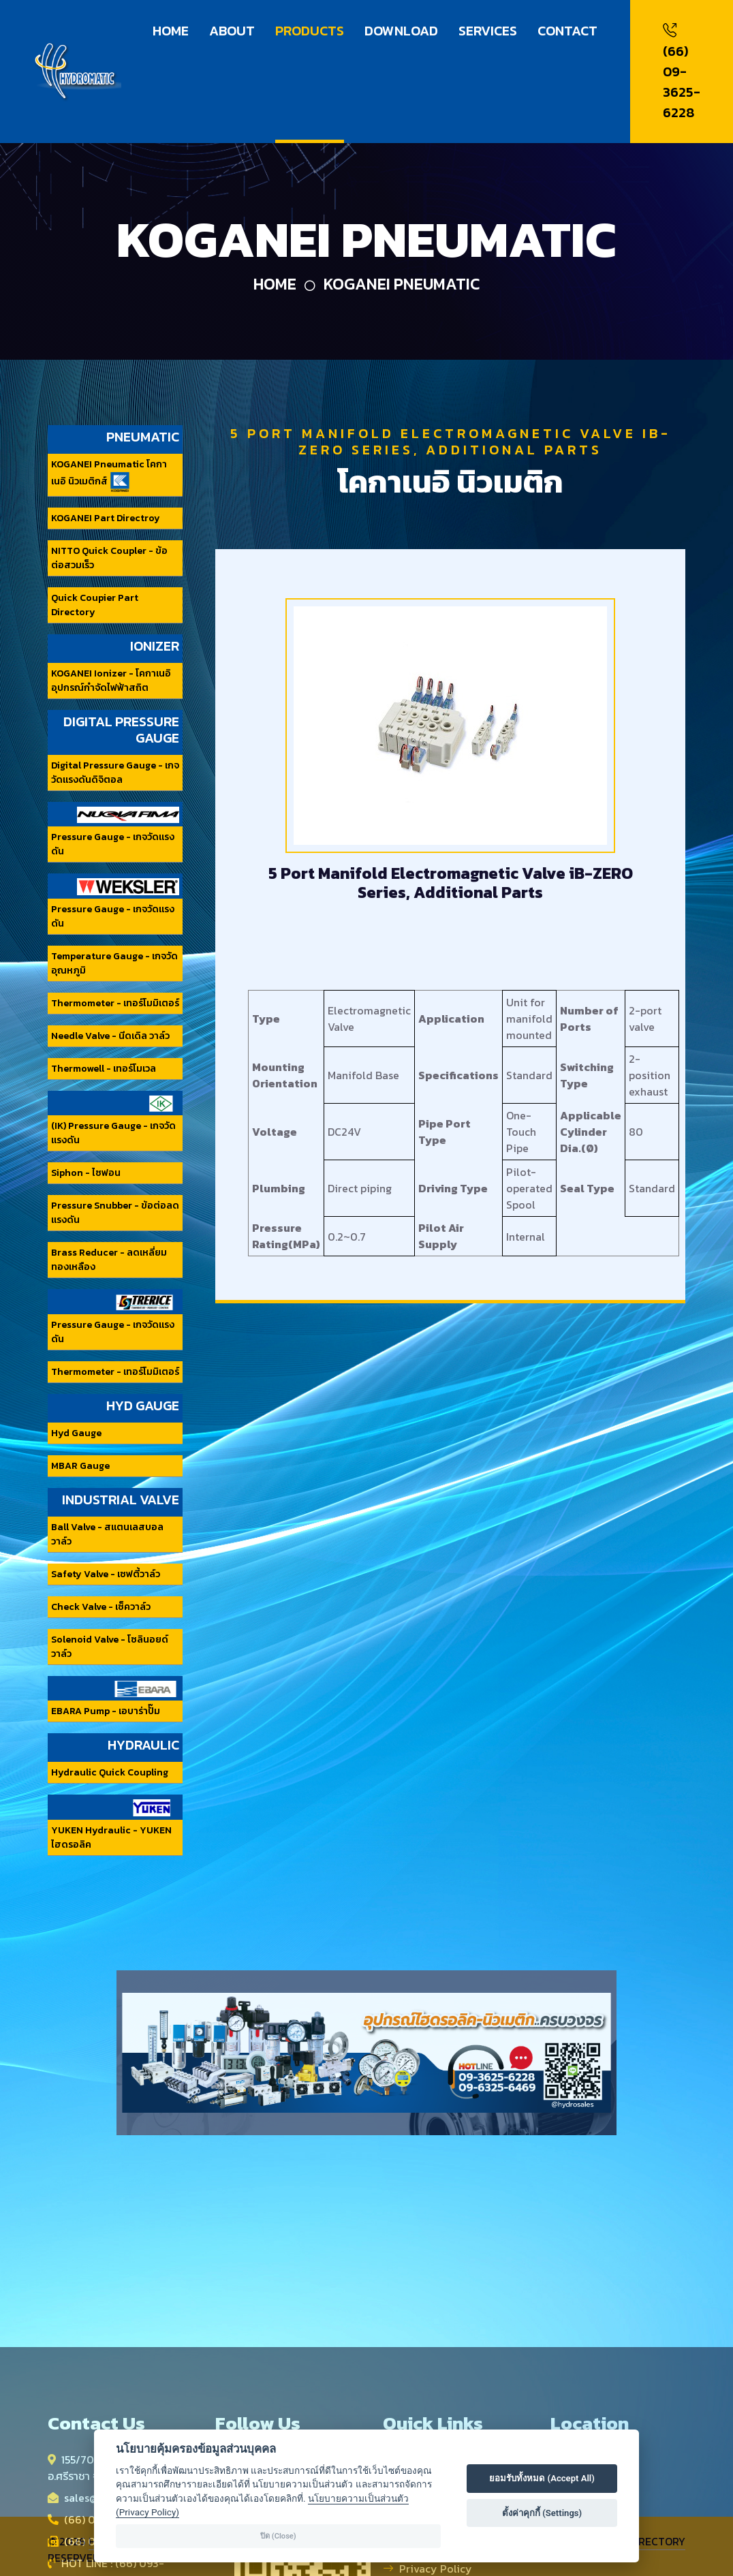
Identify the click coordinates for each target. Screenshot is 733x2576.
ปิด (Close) (278, 2536)
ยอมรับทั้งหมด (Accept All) (542, 2478)
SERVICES (487, 30)
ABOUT (232, 30)
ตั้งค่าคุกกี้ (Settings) (542, 2513)
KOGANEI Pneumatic (402, 284)
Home (274, 284)
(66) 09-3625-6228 (681, 71)
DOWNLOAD (401, 30)
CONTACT (567, 30)
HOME (171, 30)
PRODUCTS (309, 30)
